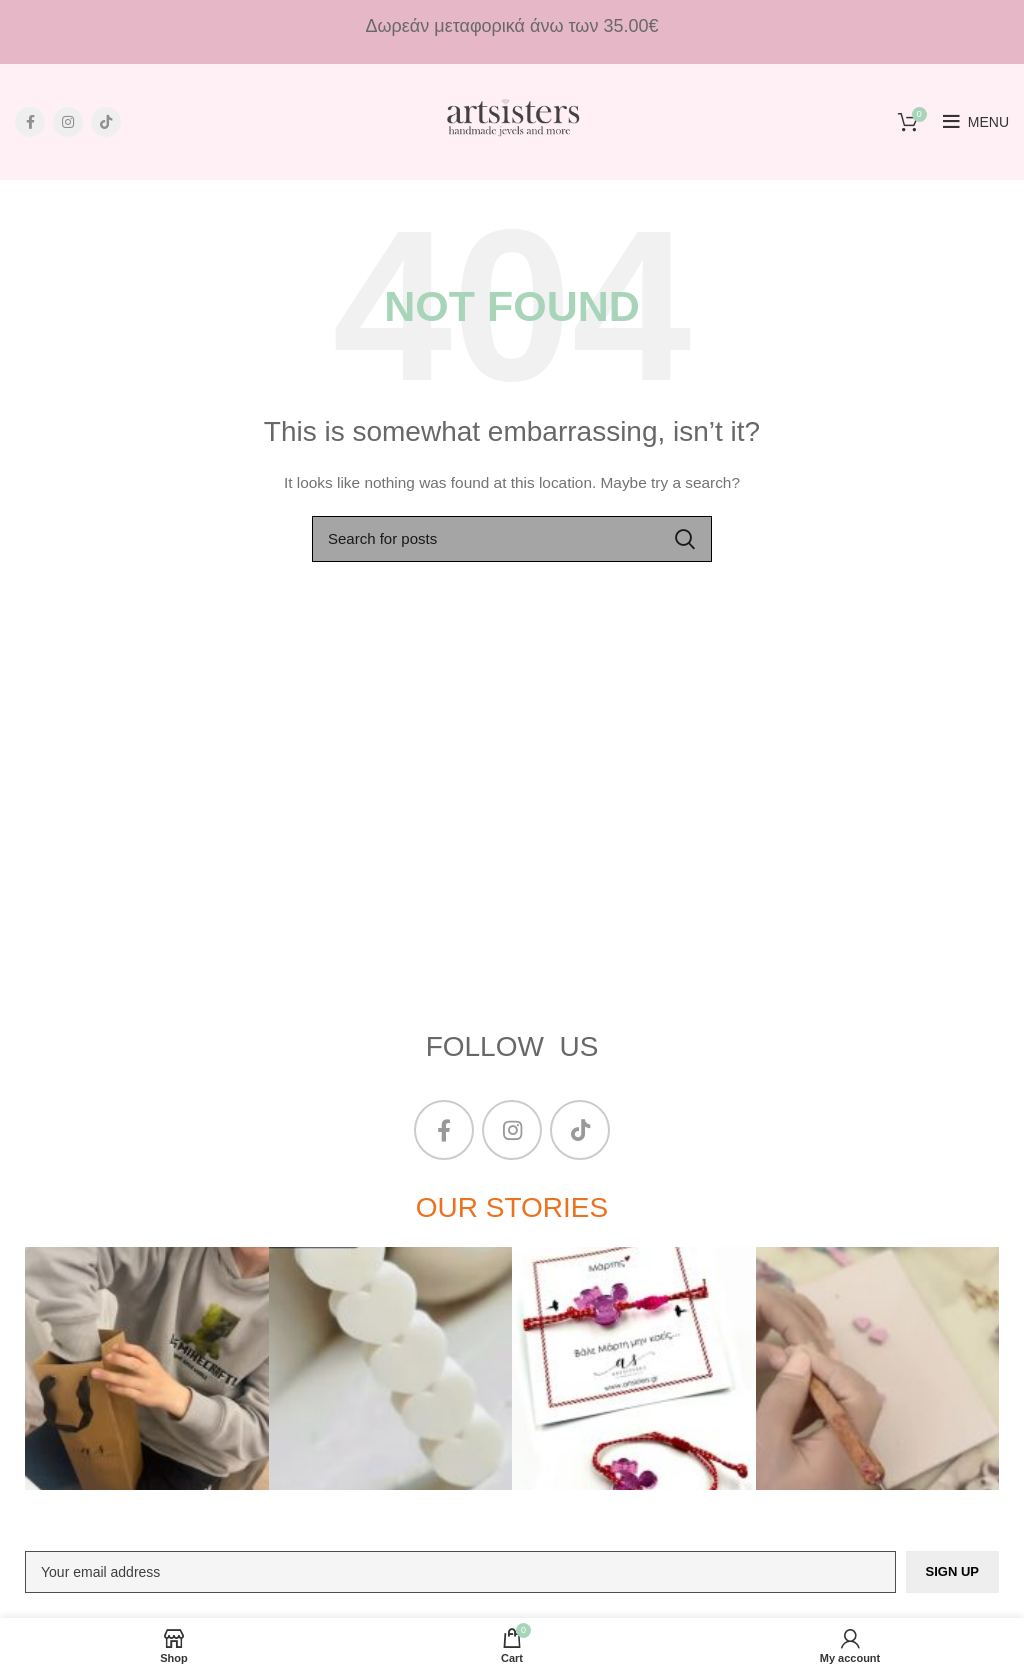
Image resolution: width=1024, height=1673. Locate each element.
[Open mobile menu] (976, 122)
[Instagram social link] (68, 122)
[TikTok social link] (106, 122)
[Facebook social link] (30, 122)
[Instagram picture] (147, 1369)
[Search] (512, 539)
